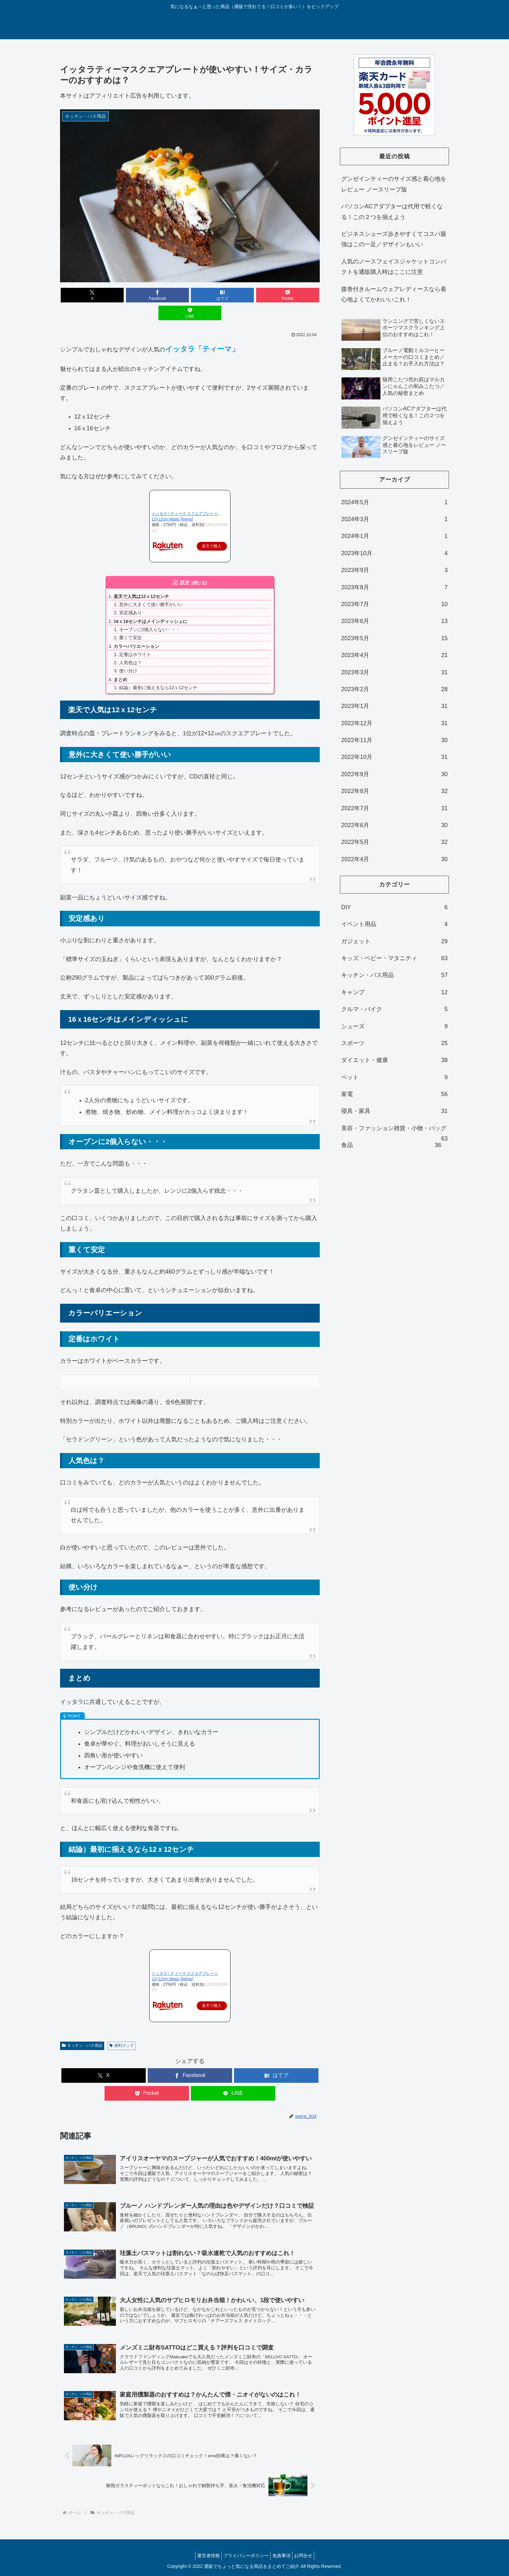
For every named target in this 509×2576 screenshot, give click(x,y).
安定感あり (130, 595)
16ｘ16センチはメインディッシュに (150, 604)
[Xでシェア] (102, 295)
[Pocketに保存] (233, 295)
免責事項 (283, 2547)
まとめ (120, 662)
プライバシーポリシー (244, 2547)
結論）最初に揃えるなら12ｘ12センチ (158, 670)
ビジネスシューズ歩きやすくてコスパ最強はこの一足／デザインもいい (393, 240)
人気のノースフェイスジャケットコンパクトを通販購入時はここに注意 (393, 267)
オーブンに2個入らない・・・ (150, 612)
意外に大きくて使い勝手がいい (151, 587)
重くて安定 (130, 620)
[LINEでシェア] (277, 295)
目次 (184, 565)
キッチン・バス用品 (82, 2028)
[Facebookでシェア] (146, 295)
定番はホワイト (135, 637)
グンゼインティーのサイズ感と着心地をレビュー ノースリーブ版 (393, 185)
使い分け (128, 653)
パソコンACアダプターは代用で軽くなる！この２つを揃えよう (392, 212)
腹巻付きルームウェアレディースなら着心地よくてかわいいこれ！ (393, 295)
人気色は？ (130, 645)
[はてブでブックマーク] (190, 295)
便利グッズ (121, 2028)
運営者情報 (203, 2547)
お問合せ (308, 2547)
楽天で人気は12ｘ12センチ (141, 579)
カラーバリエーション (136, 629)
